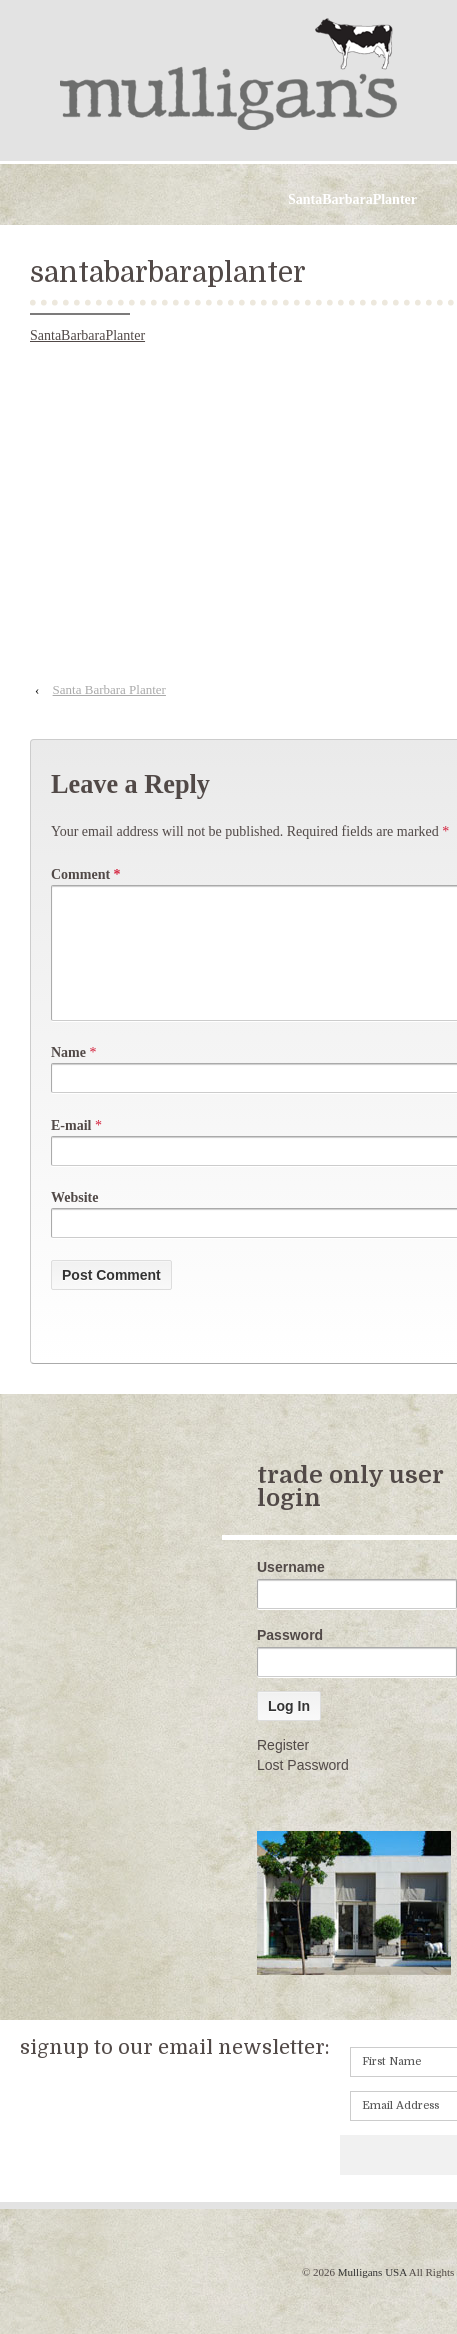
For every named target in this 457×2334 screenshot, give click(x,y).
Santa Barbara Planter (109, 689)
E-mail (71, 1149)
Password (290, 1659)
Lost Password (303, 1789)
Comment (86, 874)
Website (74, 1221)
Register (283, 1769)
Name (68, 1076)
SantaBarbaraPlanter (87, 335)
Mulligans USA (372, 2296)
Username (291, 1591)
